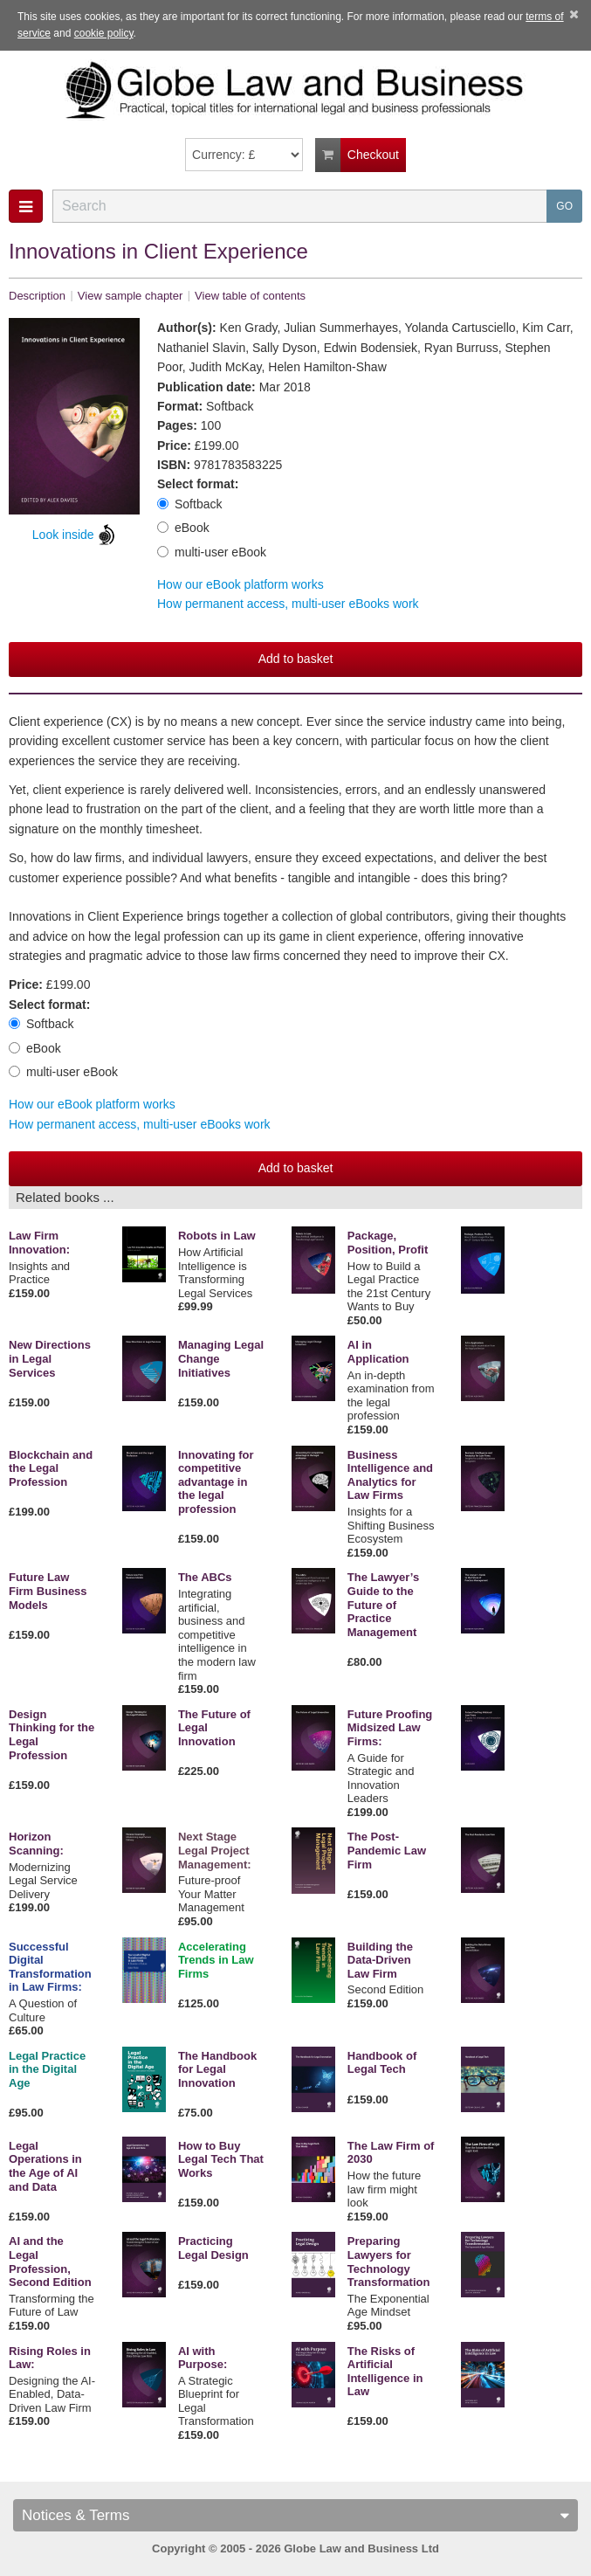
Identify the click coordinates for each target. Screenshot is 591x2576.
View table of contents (250, 295)
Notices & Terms (295, 2515)
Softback (189, 504)
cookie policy (104, 33)
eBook (183, 528)
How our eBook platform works (240, 584)
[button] (26, 206)
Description (37, 295)
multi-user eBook (211, 552)
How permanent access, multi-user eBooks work (288, 604)
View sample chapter (130, 295)
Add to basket (295, 659)
